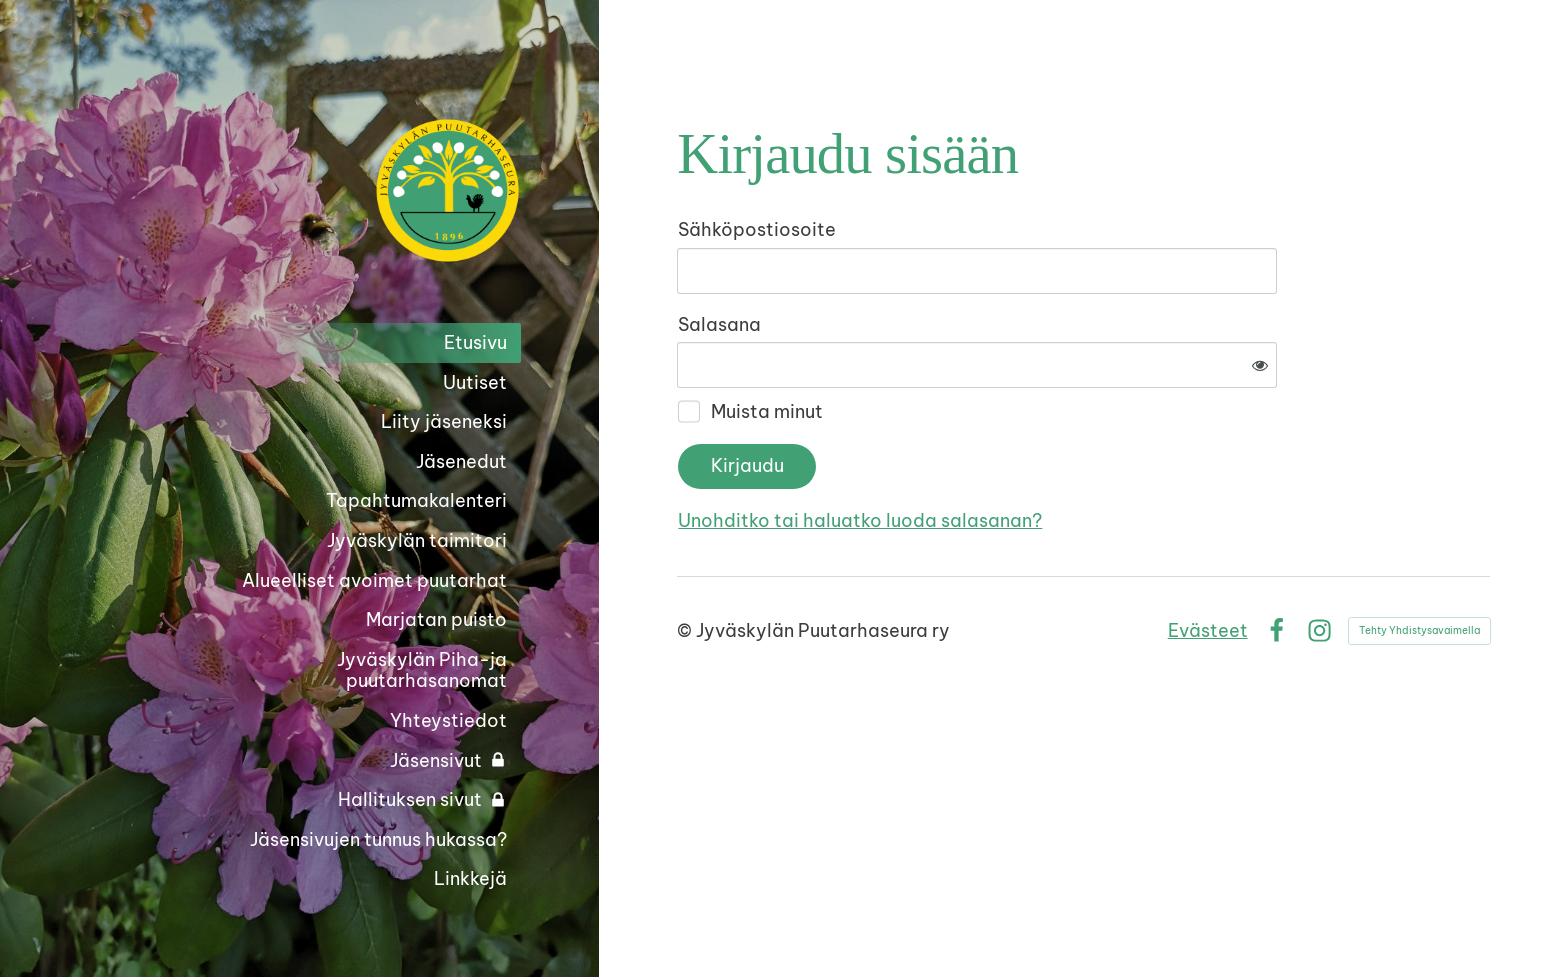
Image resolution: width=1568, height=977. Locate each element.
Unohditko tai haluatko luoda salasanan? (1076, 454)
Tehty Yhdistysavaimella (1419, 564)
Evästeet (1208, 564)
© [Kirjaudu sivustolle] (686, 564)
